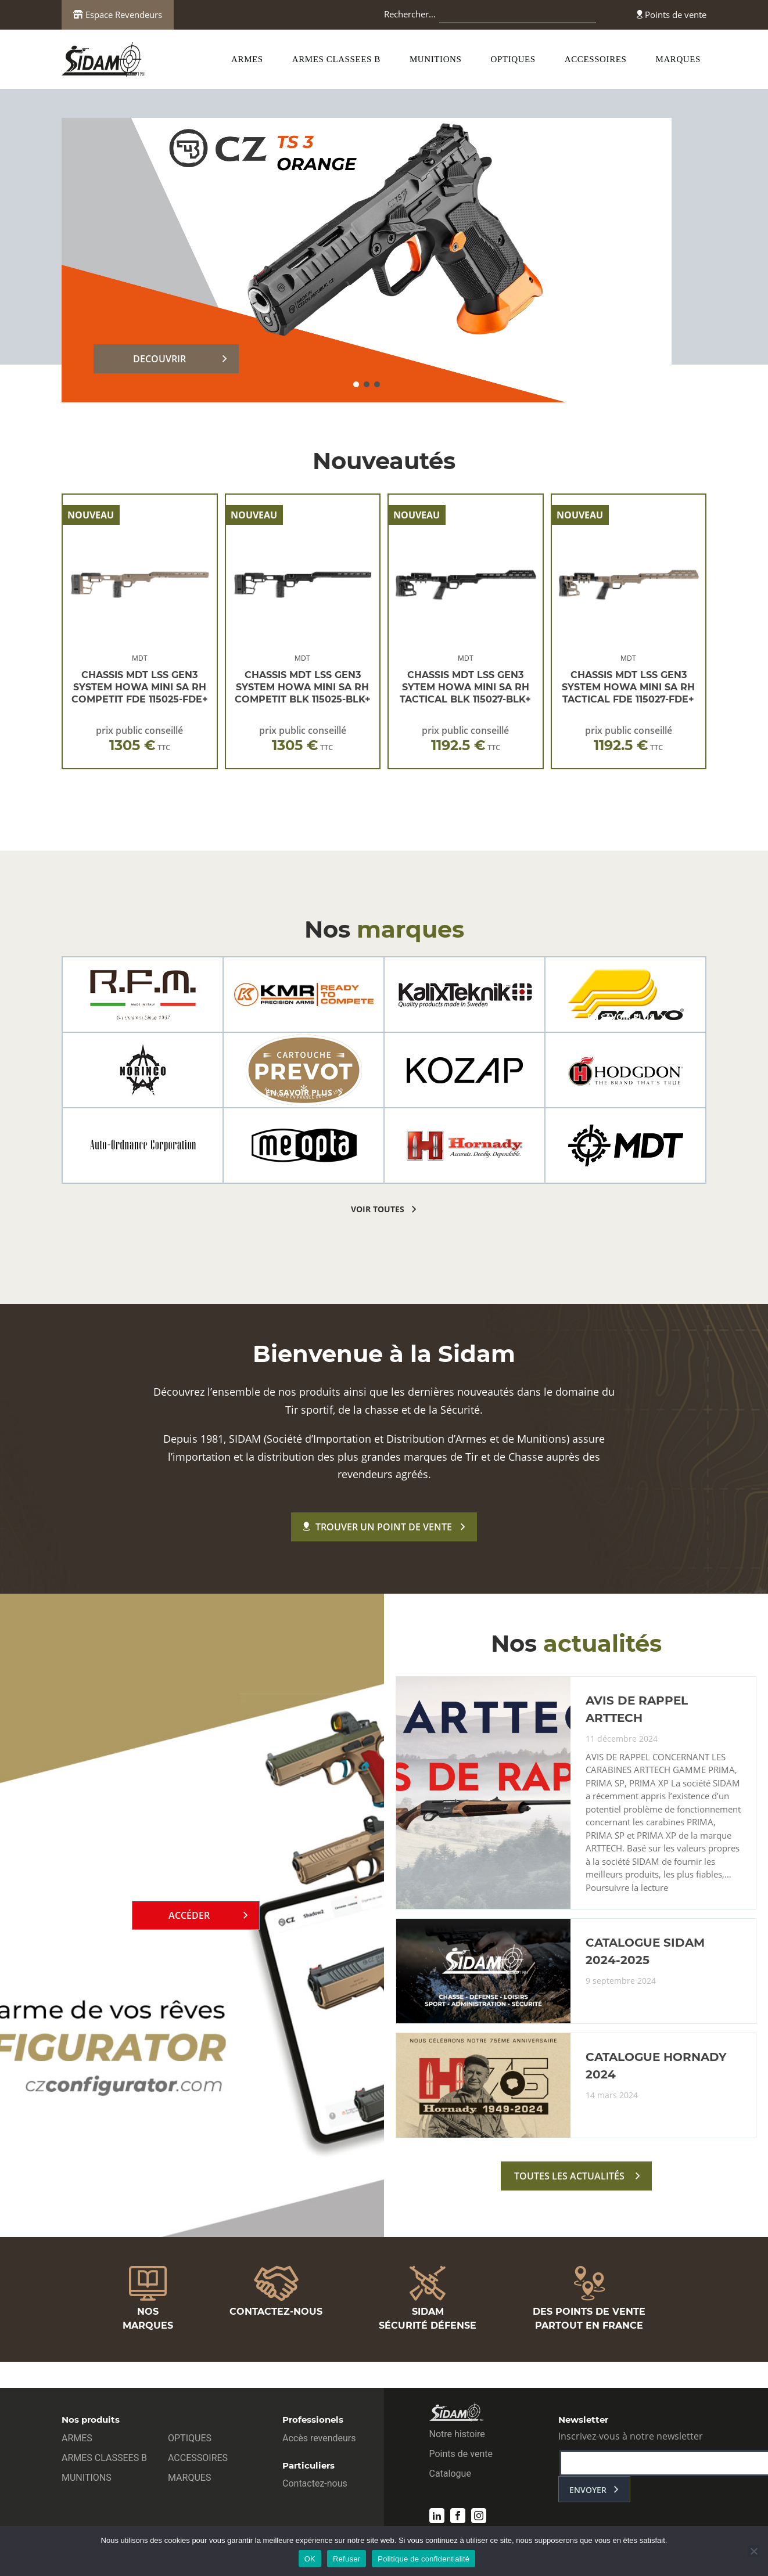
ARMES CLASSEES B (336, 59)
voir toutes (377, 1209)
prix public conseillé (139, 739)
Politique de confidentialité (423, 2559)
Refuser (346, 2559)
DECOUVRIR (159, 358)
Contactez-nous (314, 2483)
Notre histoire (457, 2434)
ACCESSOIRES (596, 59)
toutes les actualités (569, 2176)
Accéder (189, 1915)
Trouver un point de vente (377, 1527)
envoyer (587, 2489)
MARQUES (678, 59)
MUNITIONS (436, 59)
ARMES (247, 59)
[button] (356, 384)
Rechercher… (410, 14)
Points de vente (671, 14)
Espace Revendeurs (117, 14)
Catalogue (450, 2473)
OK (309, 2559)
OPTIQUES (513, 59)
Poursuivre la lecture (627, 1888)
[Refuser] (753, 2551)
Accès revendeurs (319, 2438)
